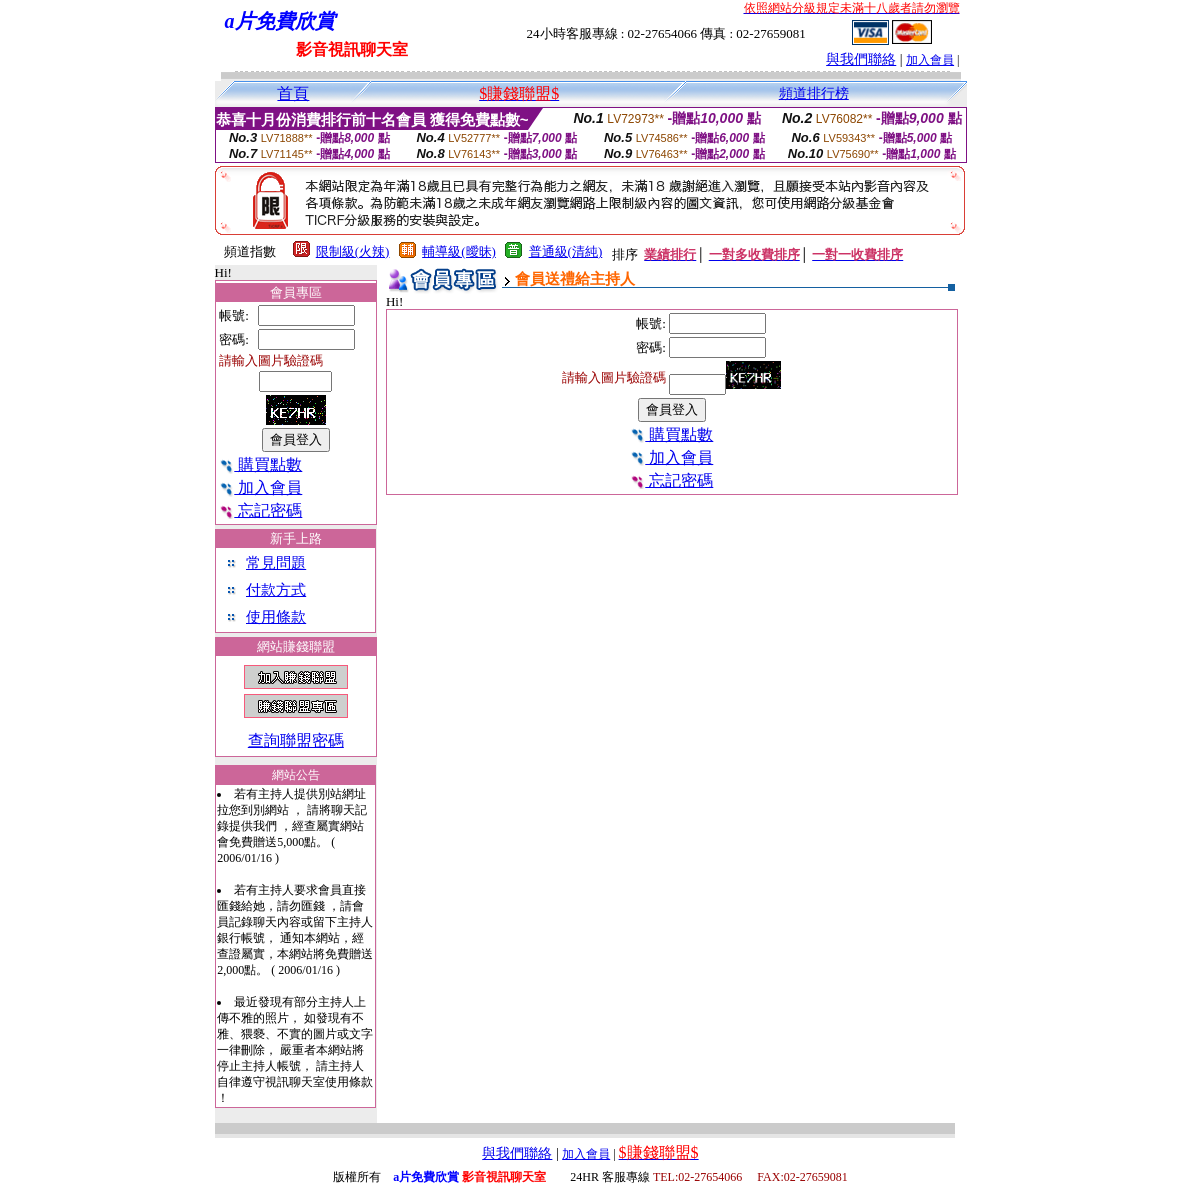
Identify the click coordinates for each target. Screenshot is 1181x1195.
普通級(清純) (566, 251)
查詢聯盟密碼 (296, 740)
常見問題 (276, 563)
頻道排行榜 (814, 93)
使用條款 (276, 617)
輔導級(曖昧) (459, 251)
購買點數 (260, 464)
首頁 (293, 93)
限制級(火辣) (353, 251)
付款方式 (276, 590)
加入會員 (930, 60)
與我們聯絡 (861, 59)
